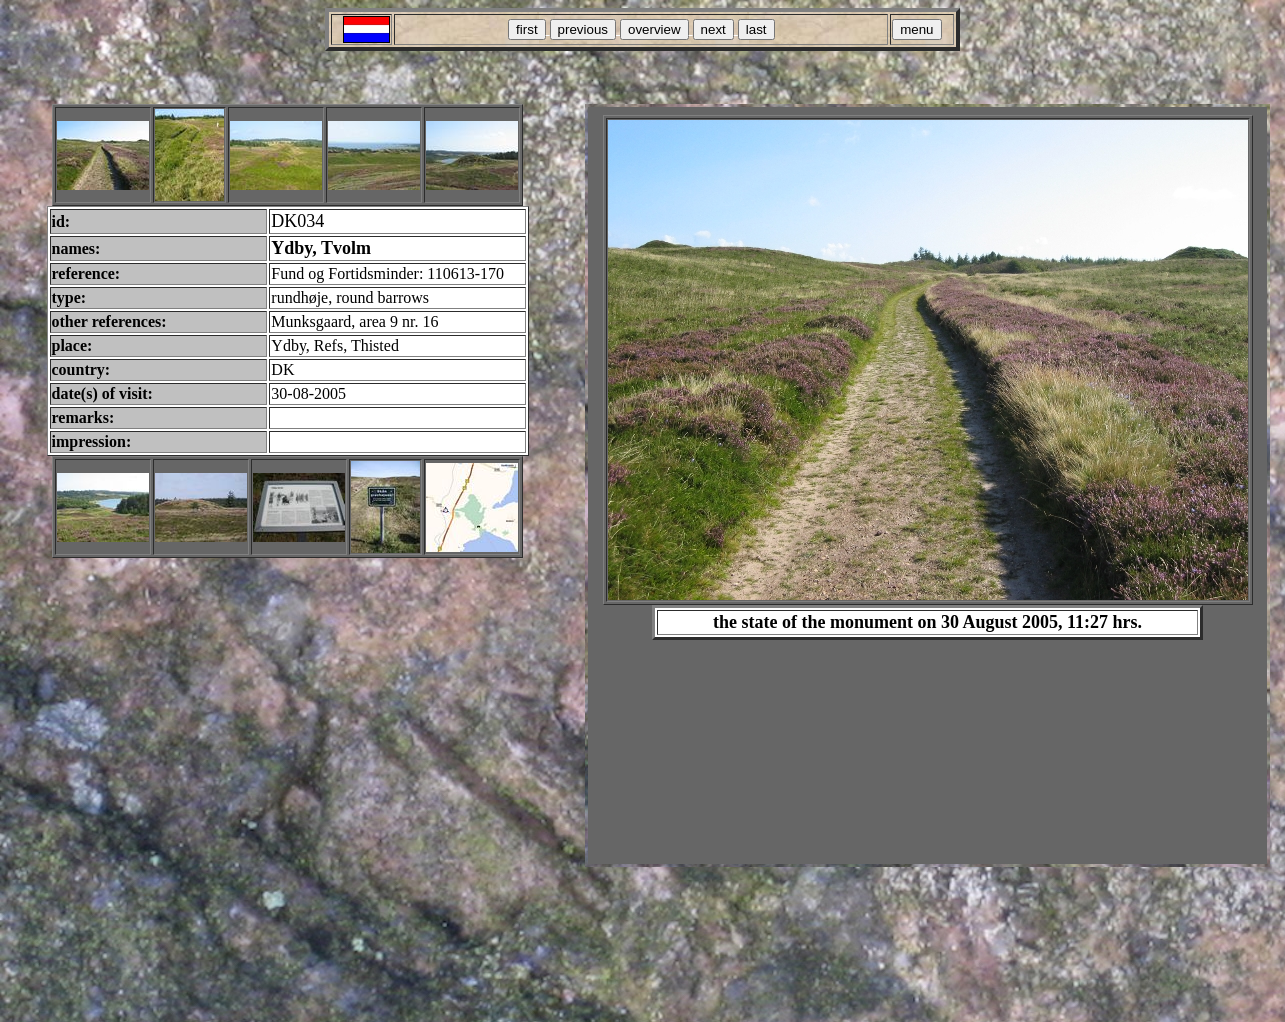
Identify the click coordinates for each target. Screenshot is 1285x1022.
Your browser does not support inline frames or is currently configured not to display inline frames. (927, 485)
